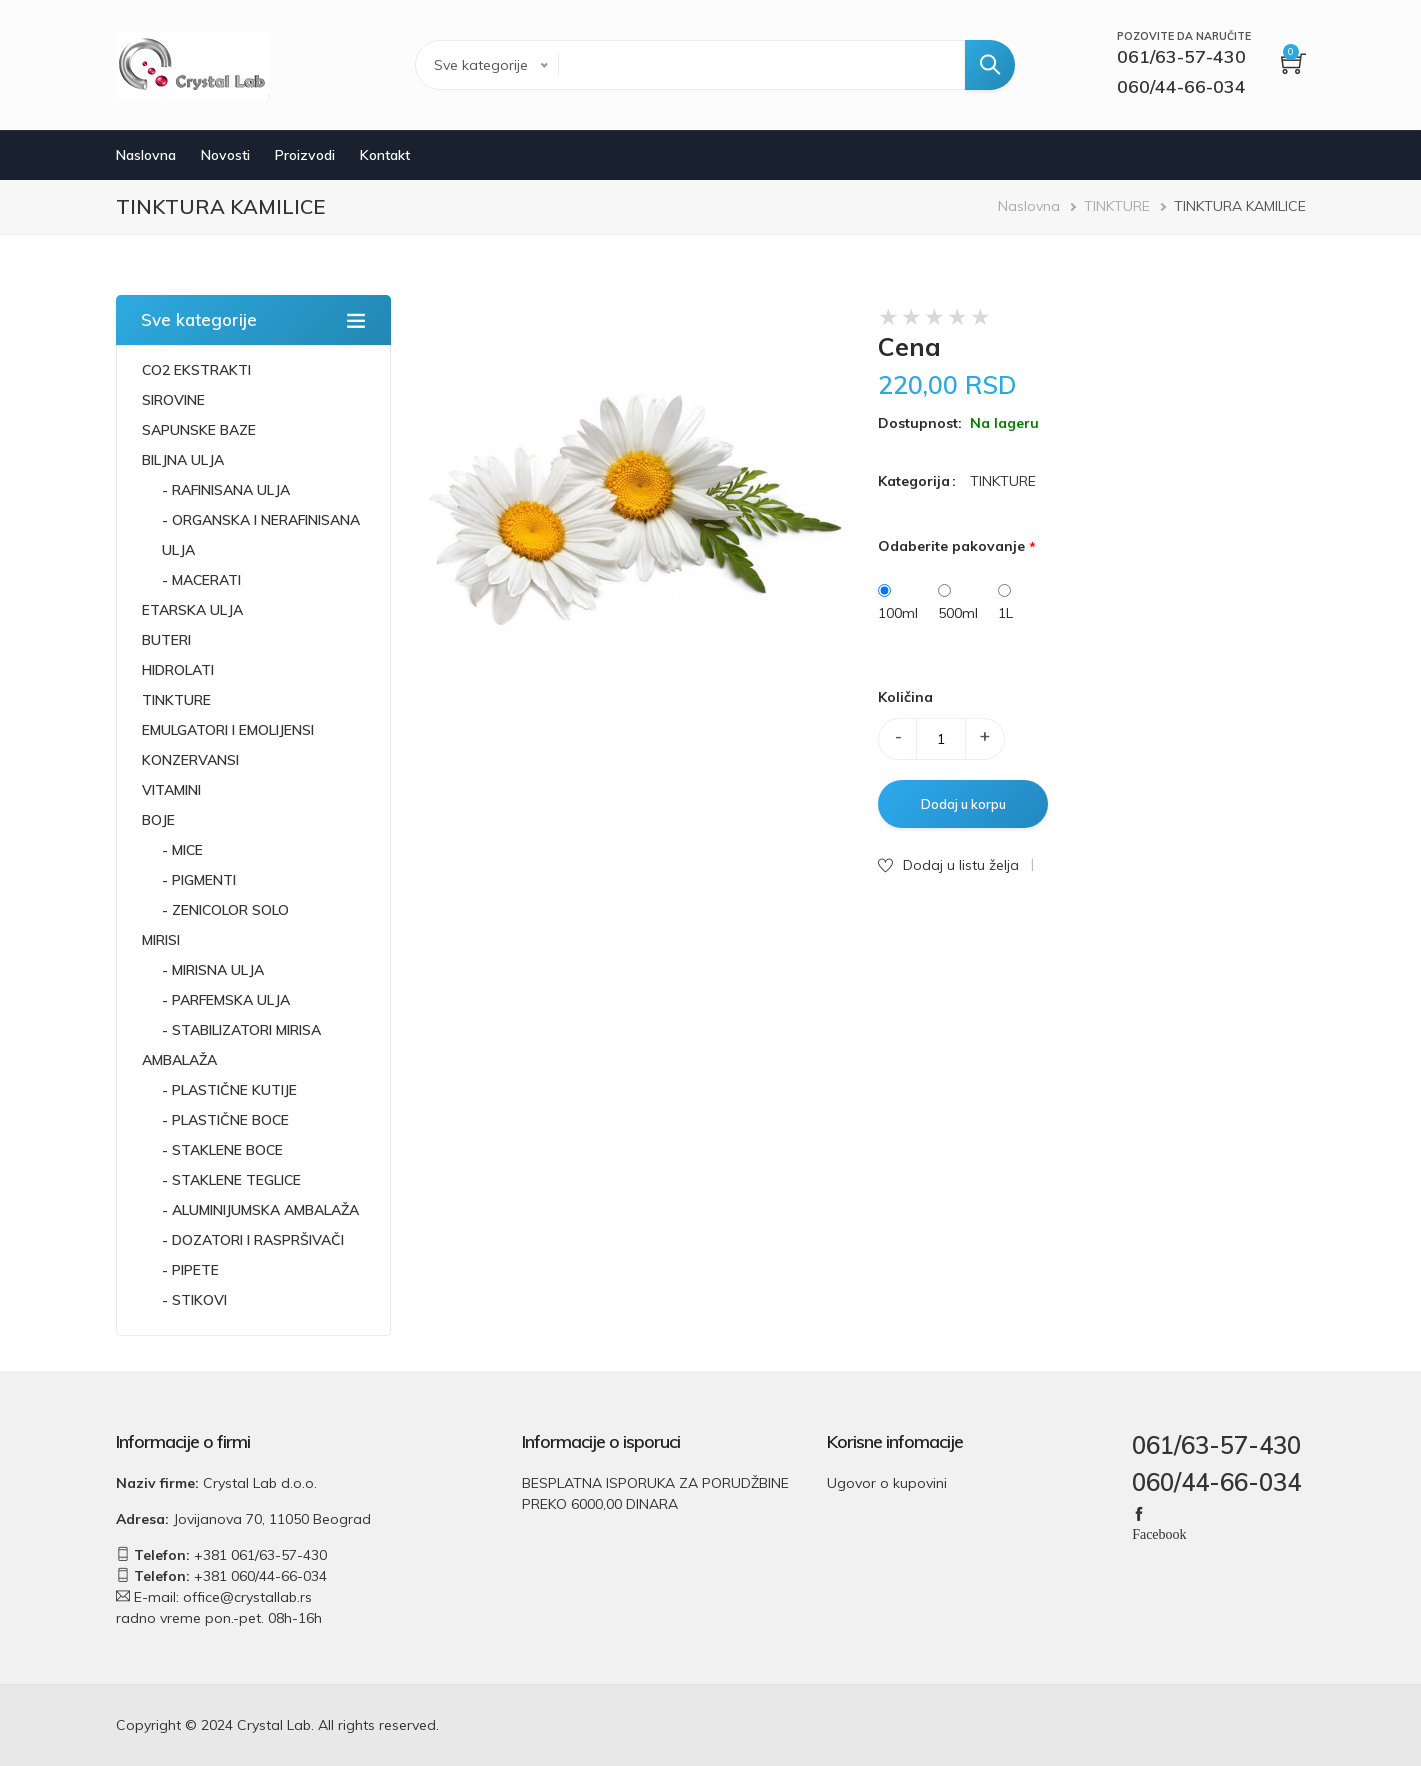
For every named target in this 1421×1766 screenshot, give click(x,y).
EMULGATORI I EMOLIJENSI (228, 730)
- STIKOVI (194, 1300)
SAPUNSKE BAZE (199, 430)
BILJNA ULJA (183, 460)
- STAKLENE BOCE (222, 1150)
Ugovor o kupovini (887, 1483)
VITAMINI (171, 790)
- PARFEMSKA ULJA (226, 1000)
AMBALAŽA (179, 1060)
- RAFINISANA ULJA (226, 490)
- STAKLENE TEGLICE (231, 1180)
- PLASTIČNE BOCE (225, 1120)
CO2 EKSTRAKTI (196, 370)
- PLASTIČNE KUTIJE (229, 1090)
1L (1005, 613)
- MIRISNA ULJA (213, 970)
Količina (905, 697)
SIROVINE (173, 400)
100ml (898, 613)
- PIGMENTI (199, 880)
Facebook (1159, 1533)
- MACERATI (201, 580)
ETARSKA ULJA (192, 610)
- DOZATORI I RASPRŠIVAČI (253, 1240)
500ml (958, 613)
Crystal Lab (274, 1725)
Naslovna (146, 155)
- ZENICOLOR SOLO (225, 910)
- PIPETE (190, 1270)
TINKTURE (1117, 206)
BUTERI (166, 640)
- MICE (182, 850)
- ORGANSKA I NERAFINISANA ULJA (261, 535)
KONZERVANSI (190, 760)
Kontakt (385, 155)
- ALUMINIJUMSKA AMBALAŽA (260, 1210)
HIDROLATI (178, 670)
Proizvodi (305, 155)
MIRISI (161, 940)
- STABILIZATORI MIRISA (241, 1030)
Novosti (225, 155)
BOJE (158, 820)
